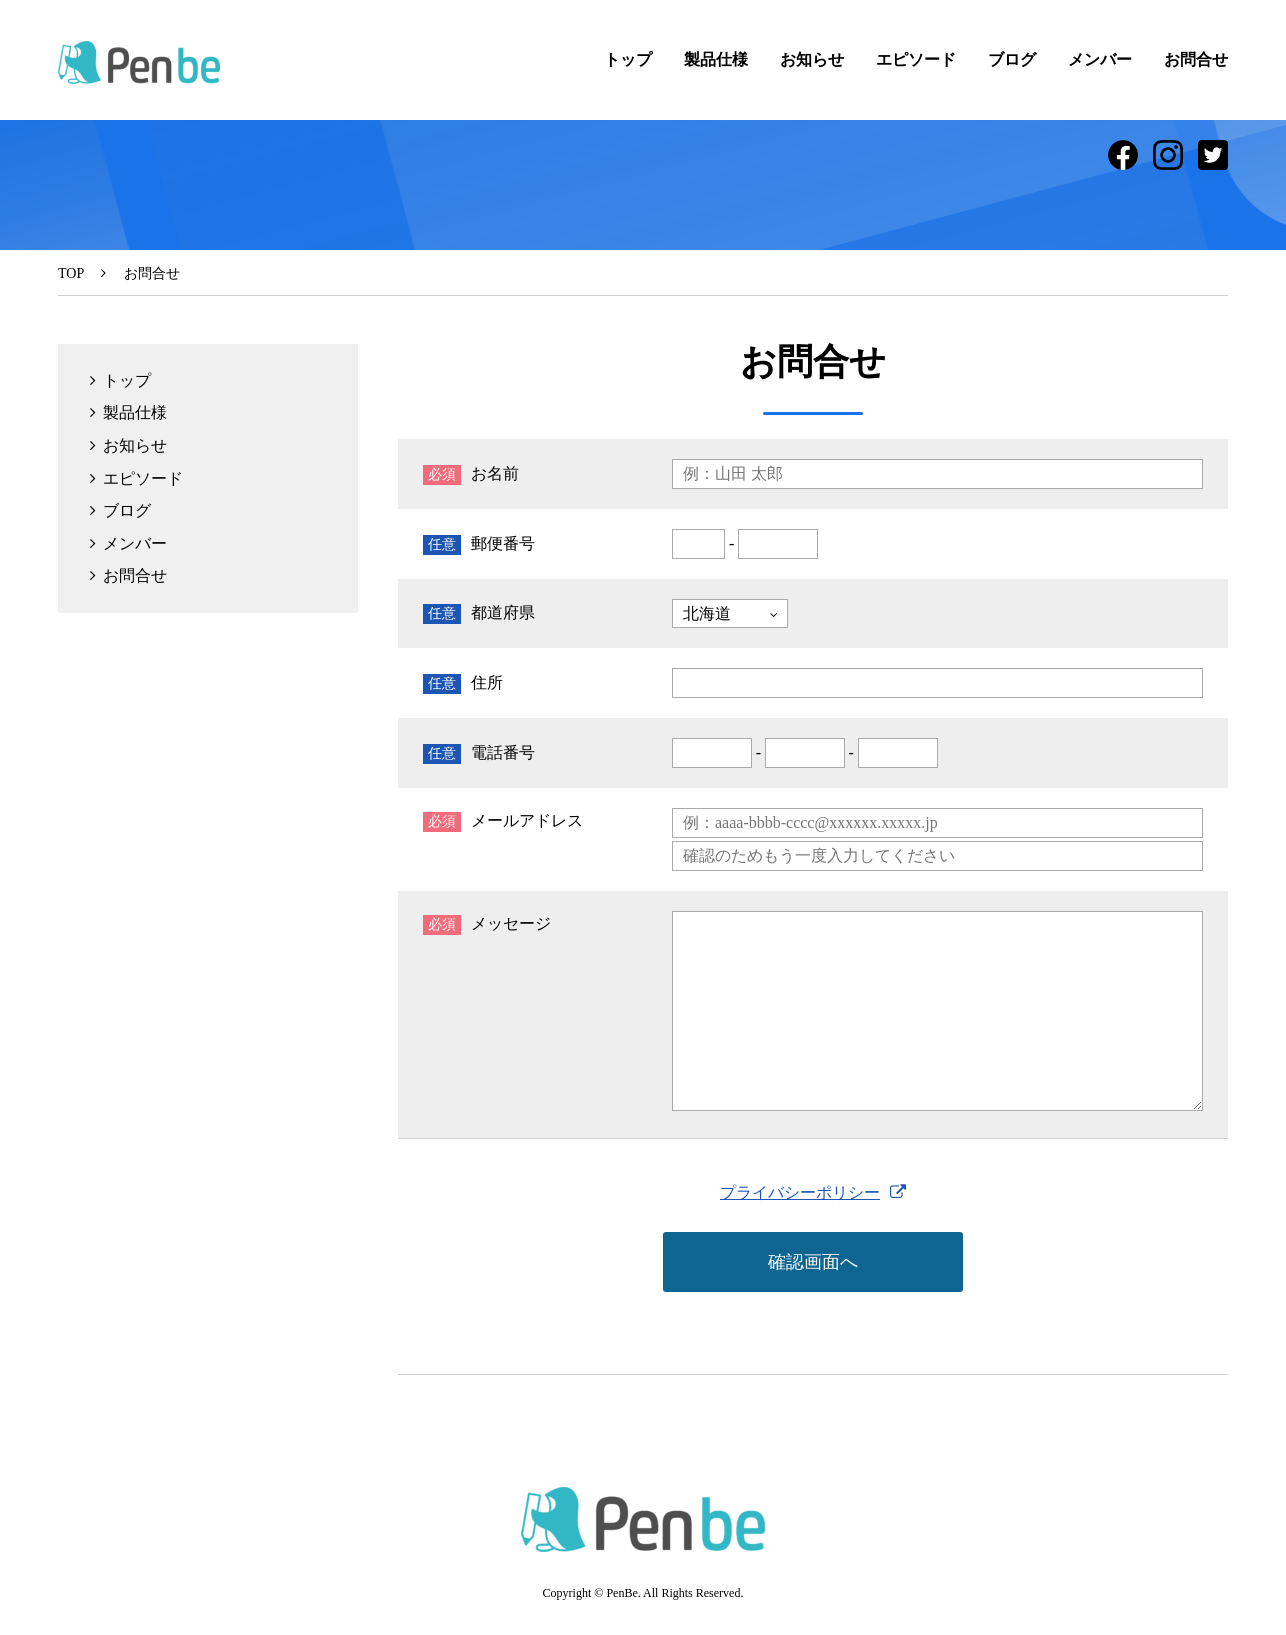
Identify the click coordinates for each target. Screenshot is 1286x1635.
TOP (71, 273)
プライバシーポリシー (800, 1192)
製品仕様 (716, 59)
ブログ (1012, 59)
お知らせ (812, 59)
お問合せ (1196, 59)
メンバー (1100, 59)
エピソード (916, 59)
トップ (628, 59)
